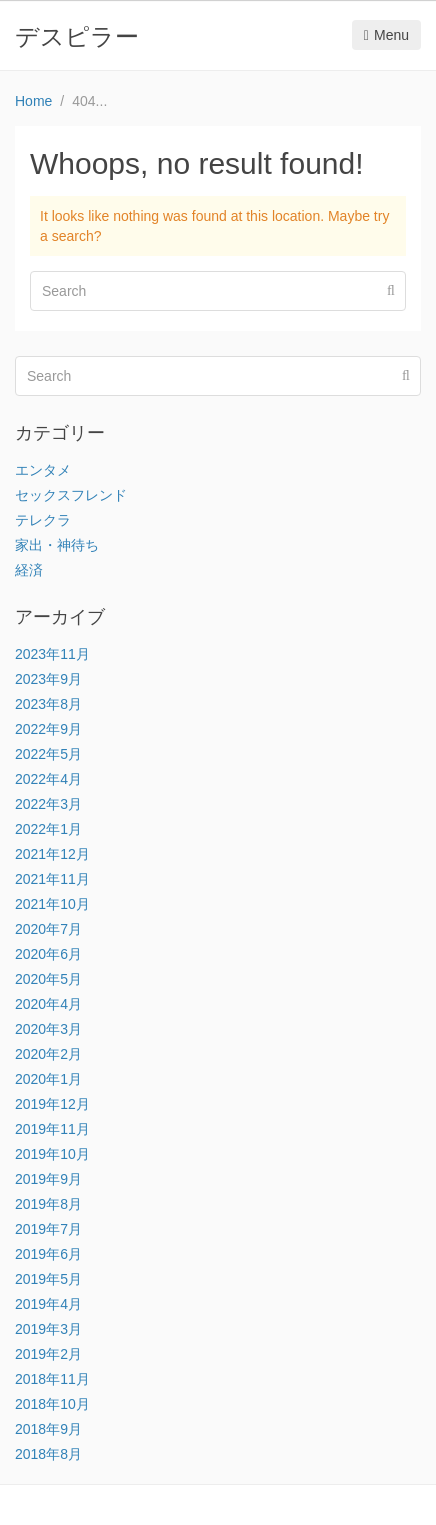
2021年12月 (52, 854)
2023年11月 (52, 654)
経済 (29, 570)
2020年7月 (48, 929)
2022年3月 (48, 804)
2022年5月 (48, 754)
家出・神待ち (57, 545)
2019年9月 (48, 1179)
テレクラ (43, 520)
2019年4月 (48, 1304)
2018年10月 (52, 1404)
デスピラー (77, 36)
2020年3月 (48, 1029)
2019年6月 (48, 1254)
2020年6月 (48, 954)
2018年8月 (48, 1454)
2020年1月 (48, 1079)
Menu (386, 35)
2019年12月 (52, 1104)
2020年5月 (48, 979)
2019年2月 (48, 1354)
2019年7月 (48, 1229)
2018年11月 (52, 1379)
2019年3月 (48, 1329)
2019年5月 (48, 1279)
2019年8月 (48, 1204)
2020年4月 (48, 1004)
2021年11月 (52, 879)
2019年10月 (52, 1154)
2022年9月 (48, 729)
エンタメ (43, 470)
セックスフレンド (71, 495)
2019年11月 (52, 1129)
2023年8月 (48, 704)
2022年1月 (48, 829)
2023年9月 (48, 679)
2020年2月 (48, 1054)
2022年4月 (48, 779)
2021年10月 (52, 904)
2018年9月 (48, 1429)
